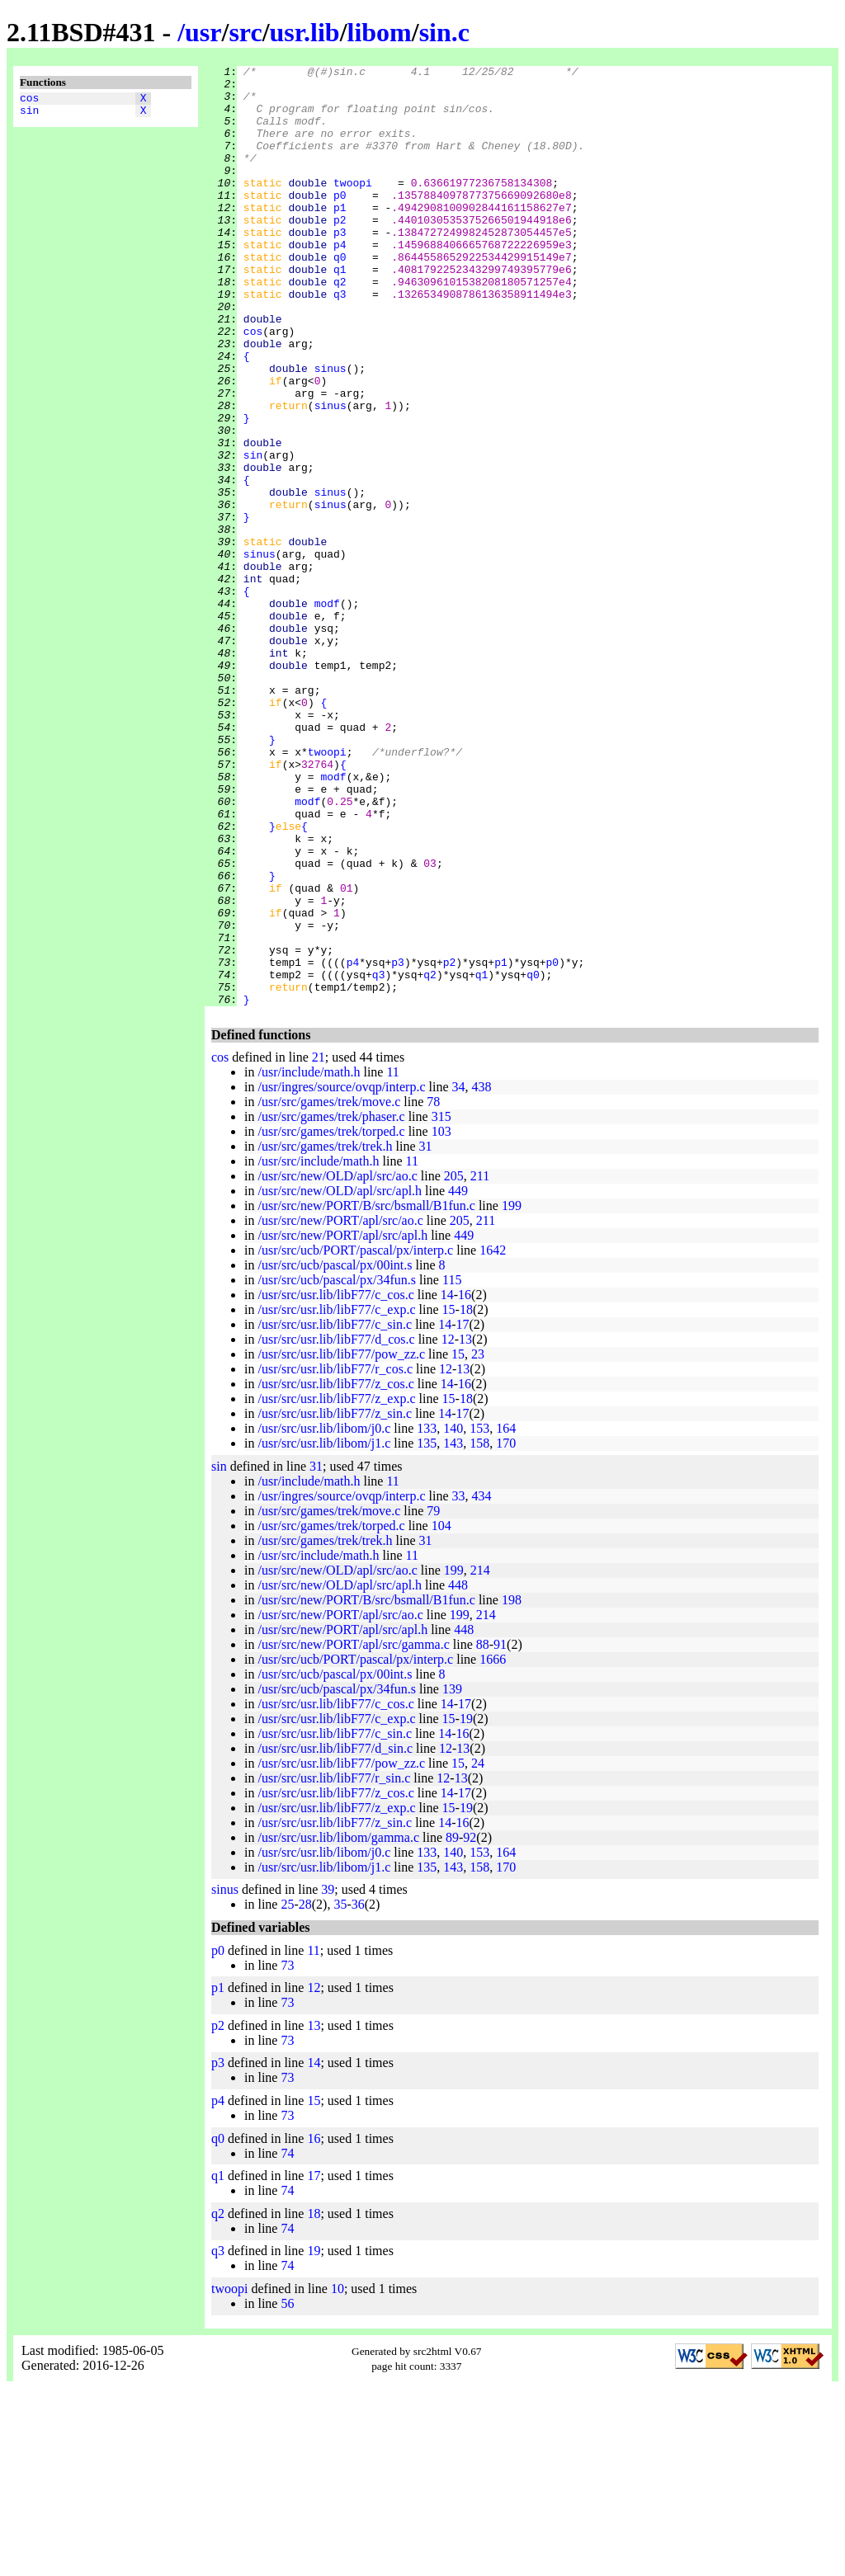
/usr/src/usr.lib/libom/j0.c (323, 1616)
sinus (330, 429)
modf (327, 711)
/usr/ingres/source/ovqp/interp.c (341, 1275)
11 (392, 1260)
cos (29, 99)
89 (452, 2025)
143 (453, 1631)
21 (318, 1245)
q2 (340, 325)
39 (327, 2077)
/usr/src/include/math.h (318, 1349)
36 (358, 2092)
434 (482, 1684)
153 (479, 1616)
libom (379, 32)
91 (500, 1832)
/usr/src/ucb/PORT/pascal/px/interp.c (355, 1438)
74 (287, 2341)
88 (482, 1832)
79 (433, 1699)
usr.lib (305, 32)
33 (458, 1684)
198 (512, 1788)
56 (287, 2491)
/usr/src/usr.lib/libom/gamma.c (338, 2025)
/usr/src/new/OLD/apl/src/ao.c (337, 1364)
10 (337, 2477)
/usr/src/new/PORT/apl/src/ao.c (339, 1408)
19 (466, 1907)
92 (469, 2025)
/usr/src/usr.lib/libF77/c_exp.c (336, 1498)
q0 (340, 296)
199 (512, 1394)
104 (441, 1714)
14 (447, 1483)
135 (427, 1631)
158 (479, 1631)
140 (453, 1616)
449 (458, 1379)
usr (203, 32)
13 (465, 1527)
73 (287, 2153)
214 (480, 1758)
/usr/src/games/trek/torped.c (330, 1319)
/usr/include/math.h (308, 1260)
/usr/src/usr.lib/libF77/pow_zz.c (341, 1542)
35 (340, 2092)
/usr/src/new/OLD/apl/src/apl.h (339, 1379)
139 (452, 1877)
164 (506, 1616)
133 (427, 1616)
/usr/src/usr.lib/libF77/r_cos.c (335, 1557)
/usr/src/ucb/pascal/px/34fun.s (336, 1468)
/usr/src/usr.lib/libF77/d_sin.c (335, 1936)
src (245, 32)
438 (482, 1275)
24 (477, 1951)
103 (441, 1319)
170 (506, 1631)
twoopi (352, 207)
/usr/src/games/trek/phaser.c (330, 1304)
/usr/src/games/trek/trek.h (324, 1334)
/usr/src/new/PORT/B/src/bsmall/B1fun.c (365, 1394)
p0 (340, 221)
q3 (340, 340)
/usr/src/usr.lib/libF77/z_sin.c (334, 1601)
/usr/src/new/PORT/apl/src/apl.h (342, 1423)
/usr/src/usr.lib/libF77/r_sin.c (333, 1966)
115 (451, 1468)
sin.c (444, 32)
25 (287, 2092)
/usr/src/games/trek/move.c (328, 1290)
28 (305, 2092)
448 (458, 1773)
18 (466, 1498)
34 (458, 1275)
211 (479, 1364)
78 (433, 1290)
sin (29, 114)
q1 (340, 311)
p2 (340, 251)
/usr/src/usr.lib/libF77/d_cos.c (335, 1527)
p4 (340, 281)
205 (454, 1364)
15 (449, 1498)
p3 (340, 266)
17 (462, 1512)
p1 (340, 236)
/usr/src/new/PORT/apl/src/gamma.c (353, 1832)
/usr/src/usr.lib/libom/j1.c (323, 1631)
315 (441, 1304)
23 (477, 1542)
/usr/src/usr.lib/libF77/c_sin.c (334, 1512)
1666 (492, 1847)
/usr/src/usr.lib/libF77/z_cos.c (335, 1572)
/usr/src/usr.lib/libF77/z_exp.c (336, 1587)
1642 (492, 1438)
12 (448, 1527)
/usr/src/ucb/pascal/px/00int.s (334, 1453)
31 (425, 1334)
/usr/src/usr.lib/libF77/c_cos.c (335, 1483)
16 (464, 1483)
